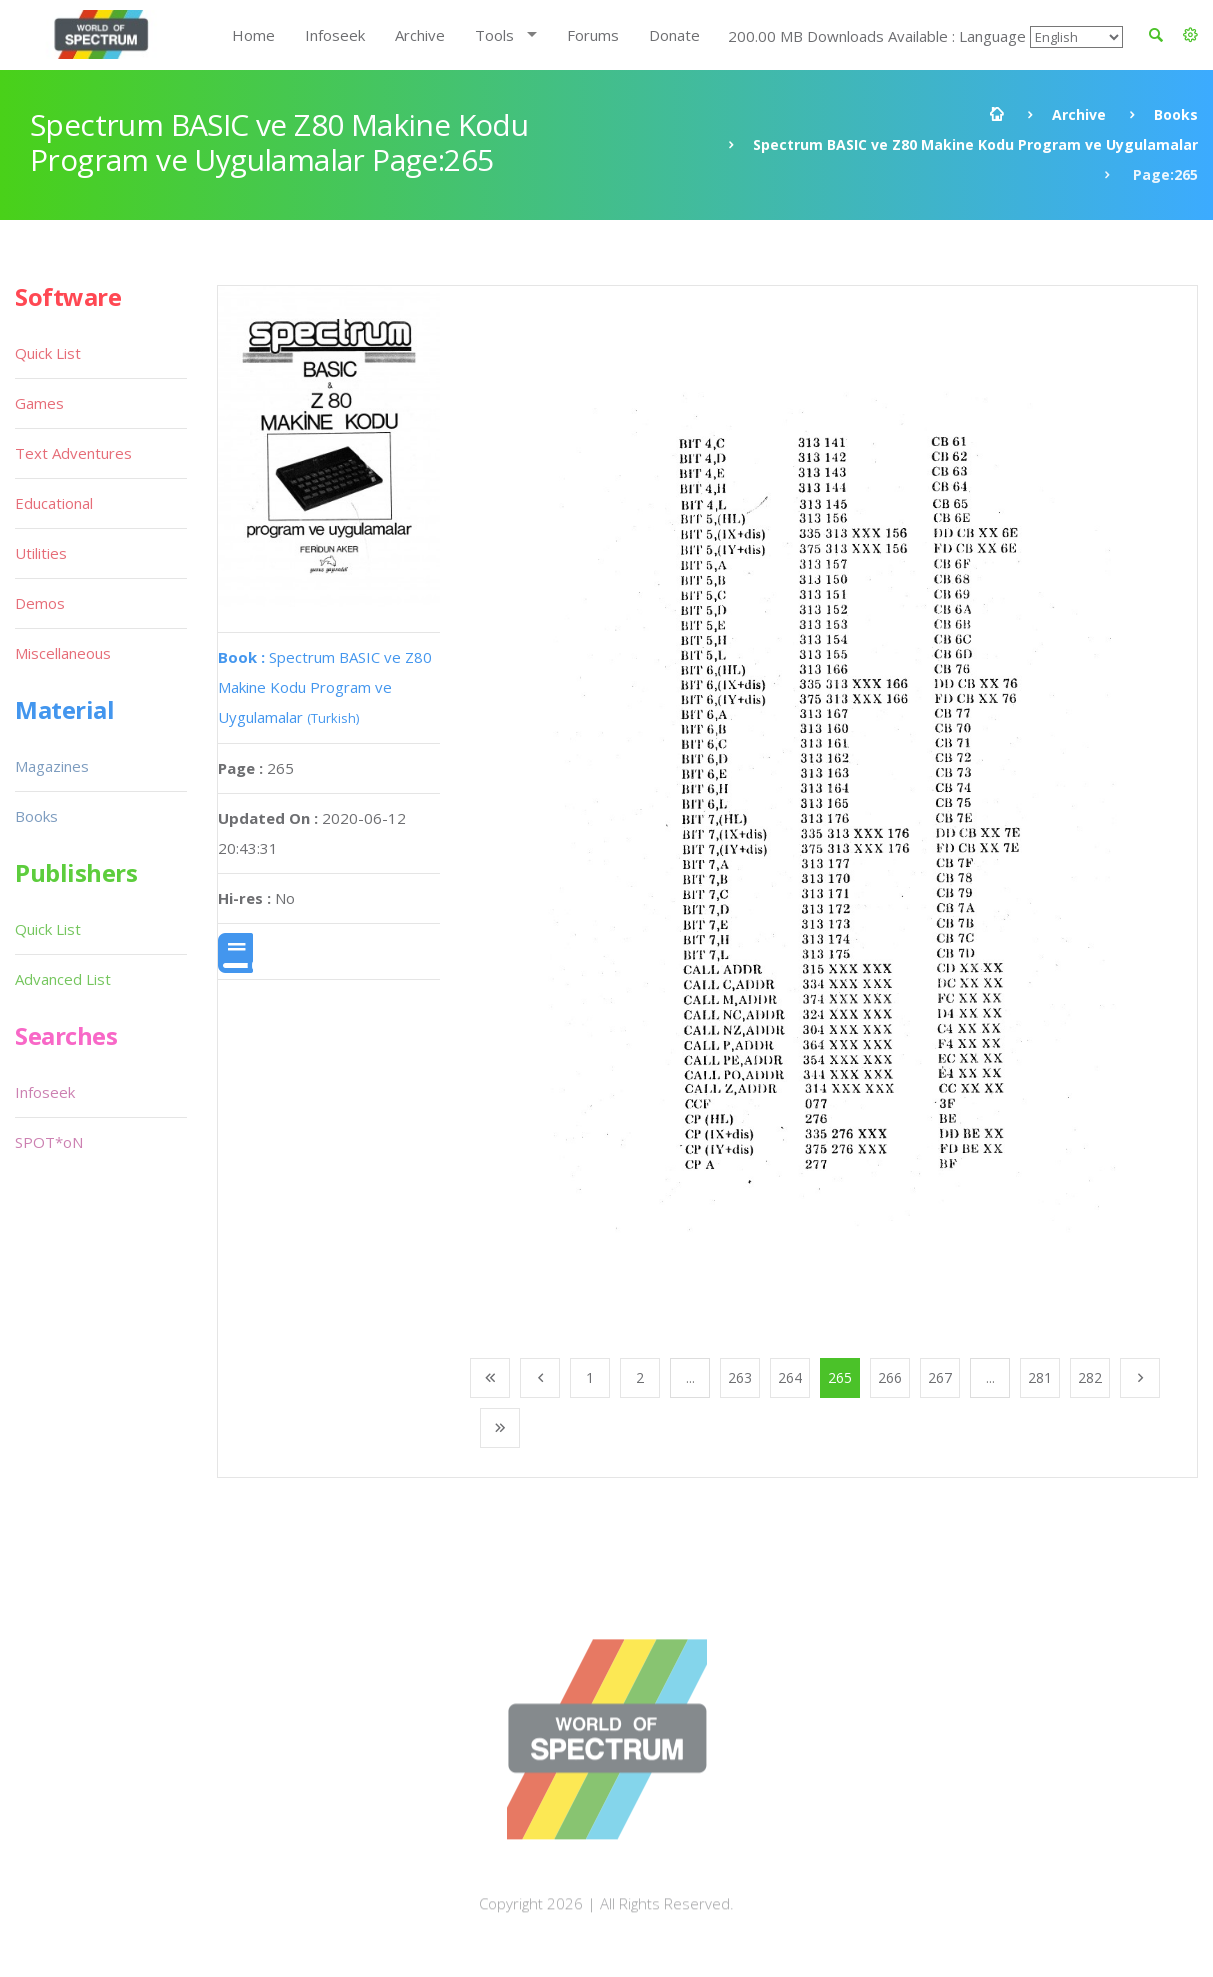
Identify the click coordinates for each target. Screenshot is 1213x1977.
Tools (494, 35)
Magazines (52, 766)
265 (840, 1377)
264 (790, 1377)
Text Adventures (73, 453)
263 (740, 1377)
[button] (1190, 35)
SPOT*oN (49, 1142)
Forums (593, 35)
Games (39, 403)
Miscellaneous (63, 653)
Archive (420, 35)
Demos (40, 603)
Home (253, 35)
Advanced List (63, 979)
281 (1040, 1377)
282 (1090, 1377)
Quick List (48, 353)
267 (940, 1377)
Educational (54, 503)
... (690, 1377)
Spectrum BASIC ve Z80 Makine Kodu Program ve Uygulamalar (975, 144)
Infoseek (335, 35)
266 (890, 1377)
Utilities (41, 553)
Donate (674, 35)
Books (1176, 114)
